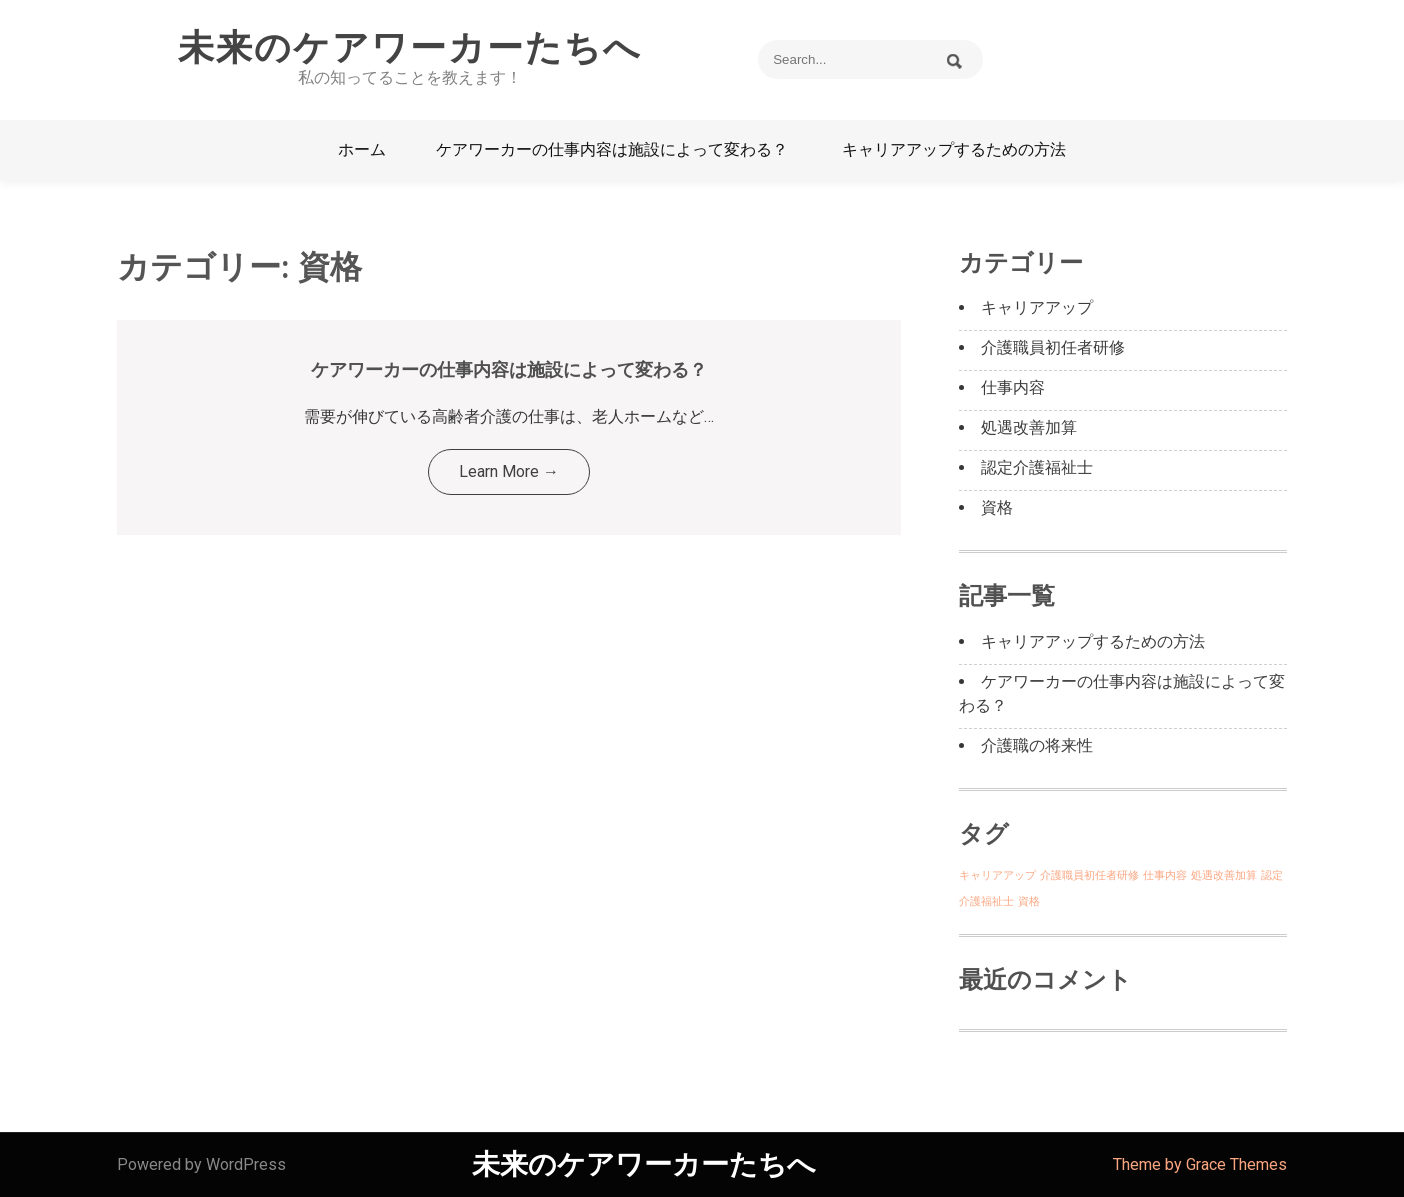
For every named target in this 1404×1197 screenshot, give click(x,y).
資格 (997, 507)
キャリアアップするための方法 (954, 149)
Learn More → (509, 471)
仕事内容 (1013, 387)
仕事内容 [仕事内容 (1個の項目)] (1165, 875)
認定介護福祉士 (1037, 467)
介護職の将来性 (1037, 745)
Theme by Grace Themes (1200, 1164)
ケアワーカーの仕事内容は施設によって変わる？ (612, 149)
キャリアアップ (1037, 307)
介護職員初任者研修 (1053, 347)
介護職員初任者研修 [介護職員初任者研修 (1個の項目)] (1089, 875)
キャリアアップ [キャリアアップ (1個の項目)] (997, 875)
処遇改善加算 (1029, 427)
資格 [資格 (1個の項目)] (1029, 901)
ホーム (362, 149)
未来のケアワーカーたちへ (410, 48)
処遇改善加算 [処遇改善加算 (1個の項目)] (1224, 875)
